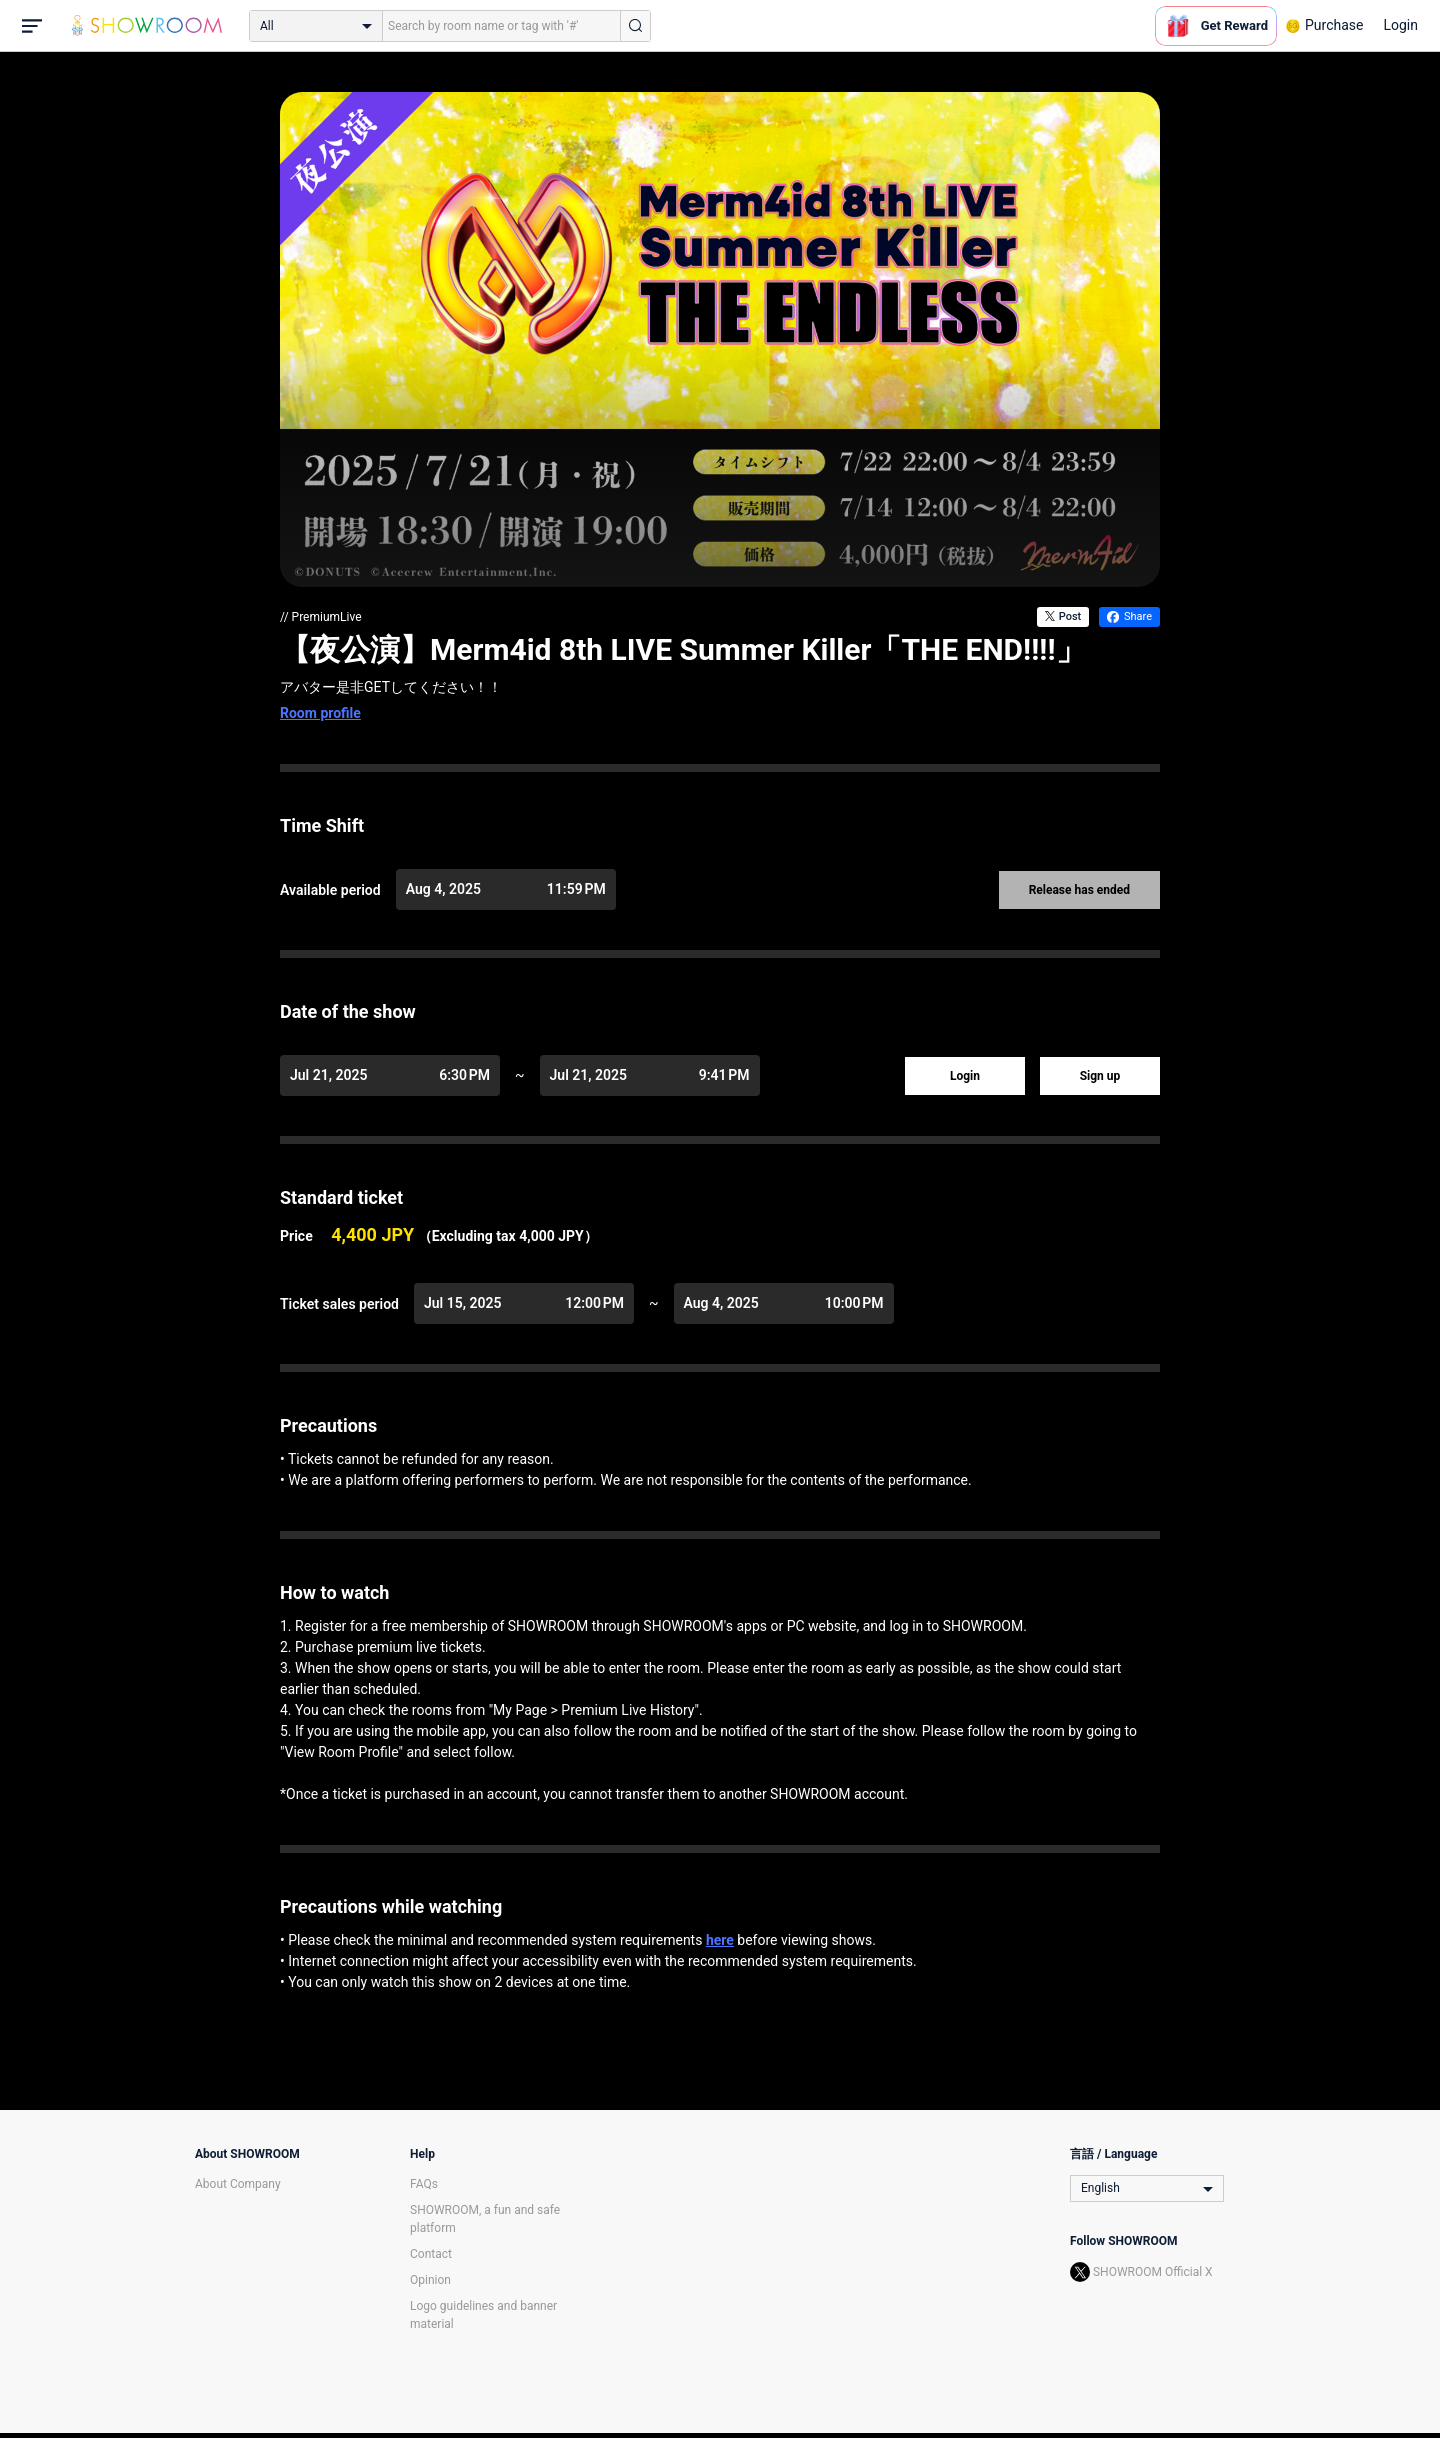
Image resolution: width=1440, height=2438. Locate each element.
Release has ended (1079, 890)
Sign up (1100, 1076)
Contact (431, 2254)
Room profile (320, 713)
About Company (238, 2184)
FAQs (424, 2184)
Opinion (430, 2280)
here (720, 1940)
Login (1400, 25)
